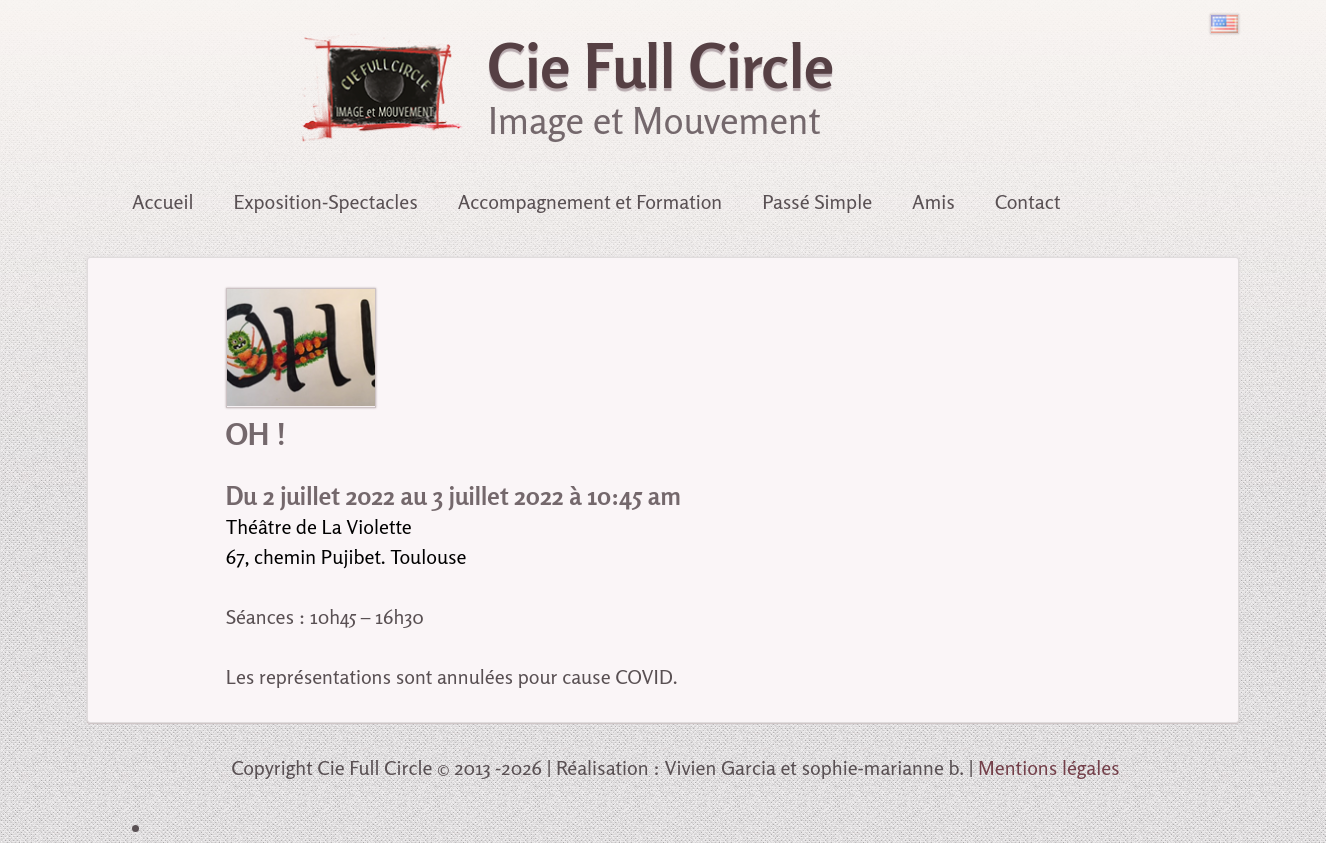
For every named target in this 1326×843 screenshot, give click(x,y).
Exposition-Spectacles (326, 201)
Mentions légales (1049, 767)
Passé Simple (817, 201)
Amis (933, 201)
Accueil (163, 201)
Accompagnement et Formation (590, 201)
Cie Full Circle (661, 65)
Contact (1028, 201)
